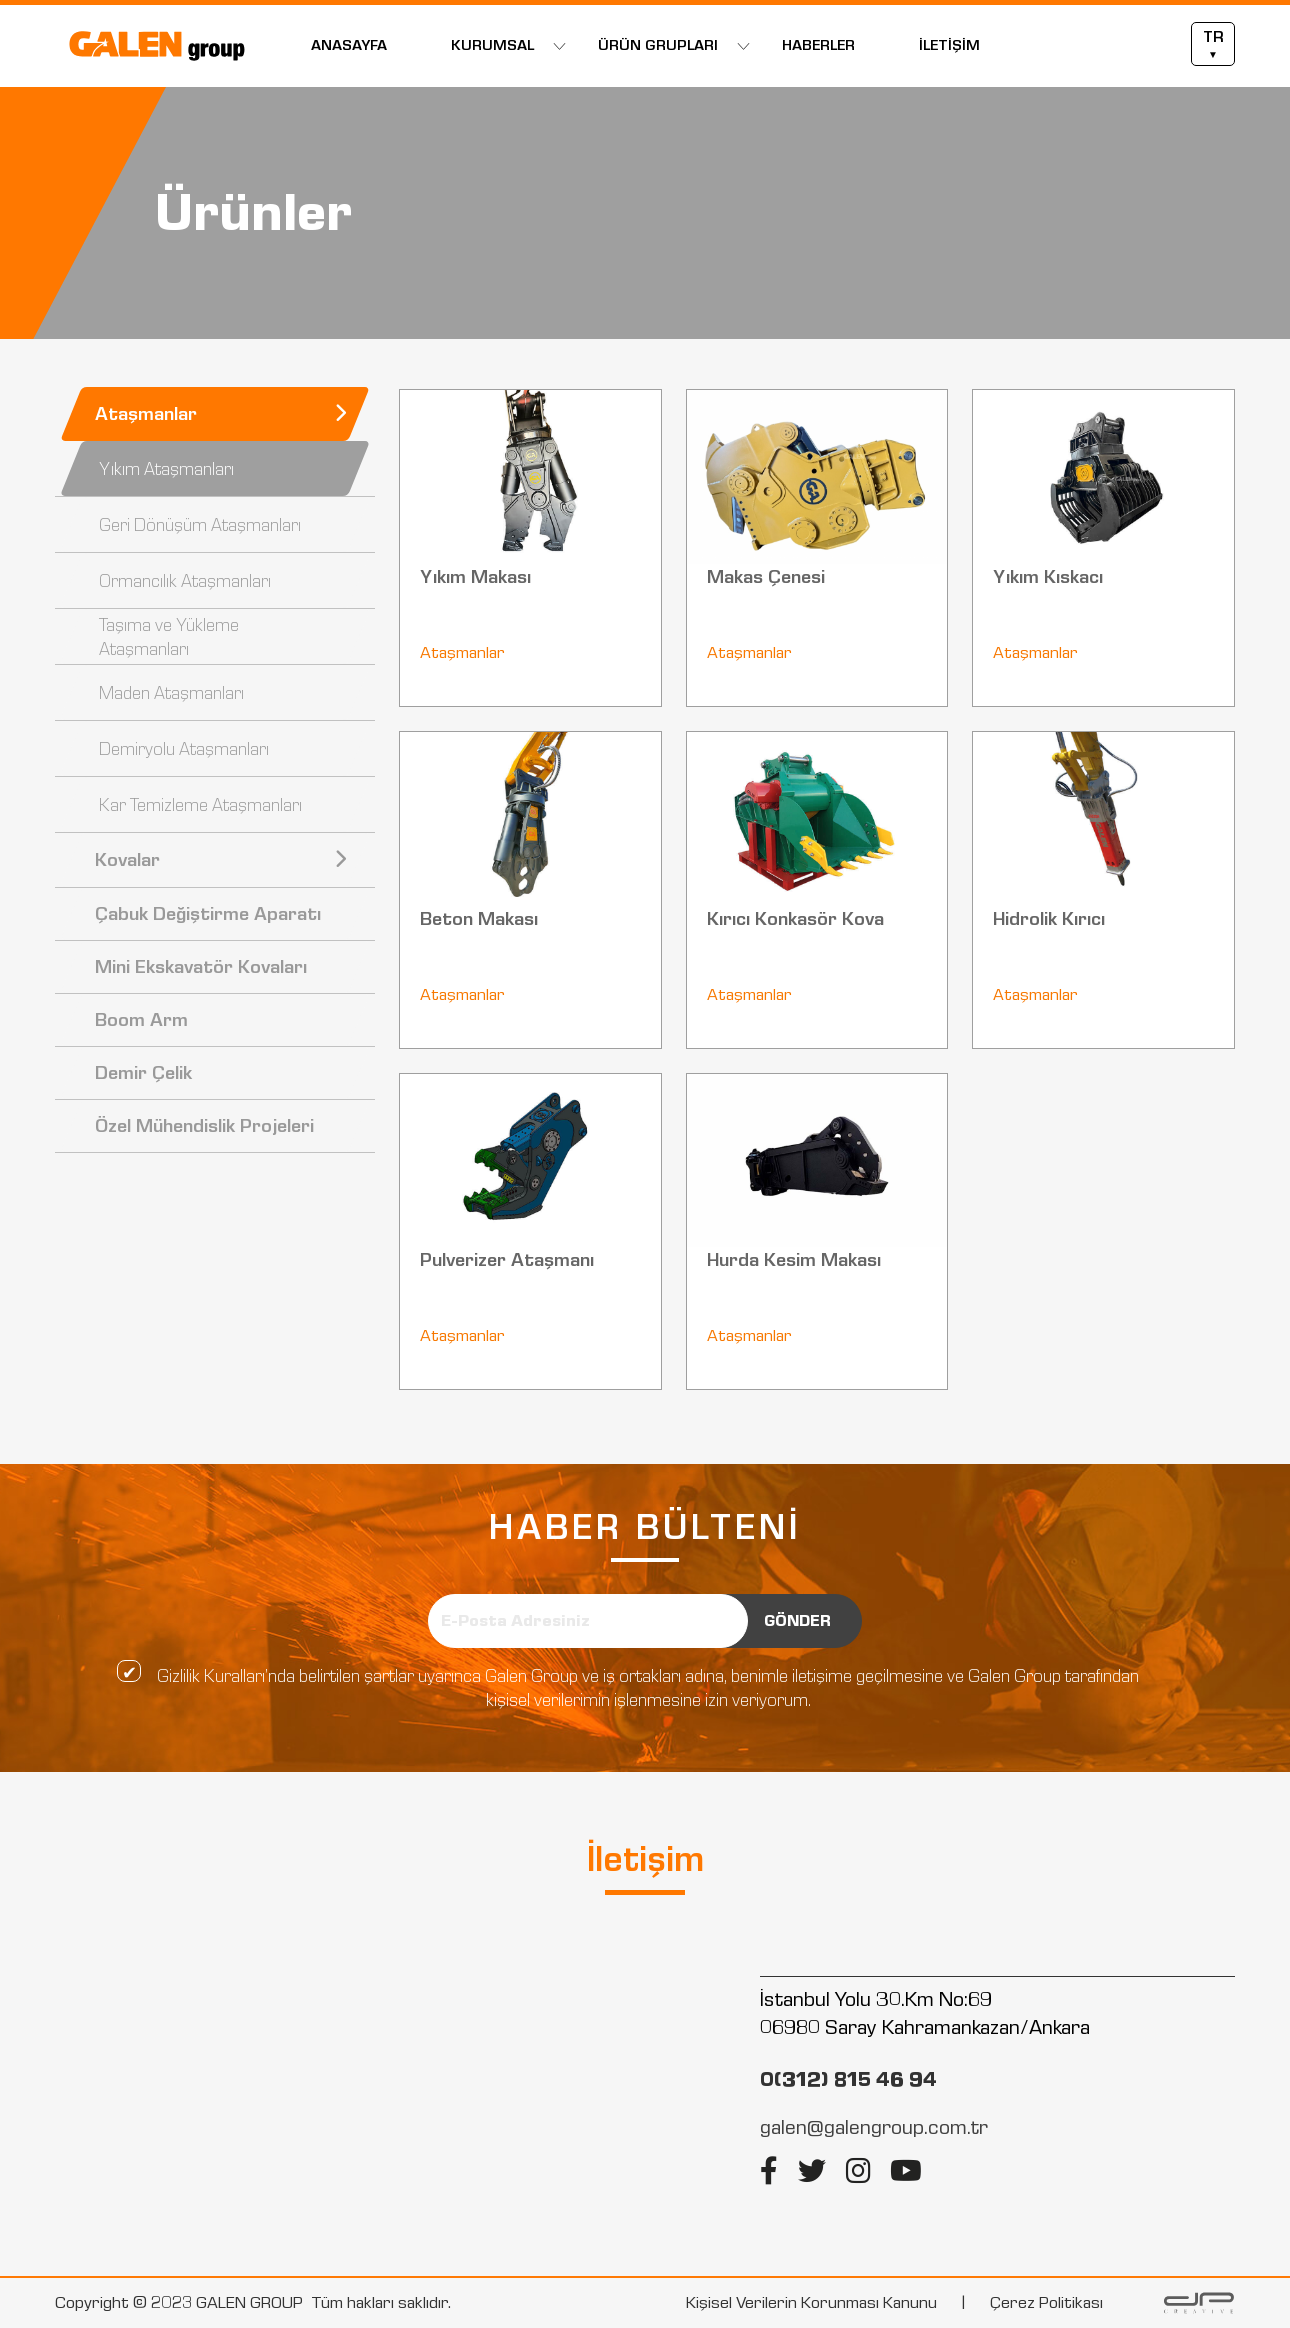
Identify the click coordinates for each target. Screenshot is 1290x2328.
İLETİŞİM (949, 45)
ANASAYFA (349, 45)
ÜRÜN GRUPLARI (658, 45)
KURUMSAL (492, 45)
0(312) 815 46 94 (848, 2079)
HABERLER (818, 45)
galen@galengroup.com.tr (874, 2127)
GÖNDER (797, 1621)
